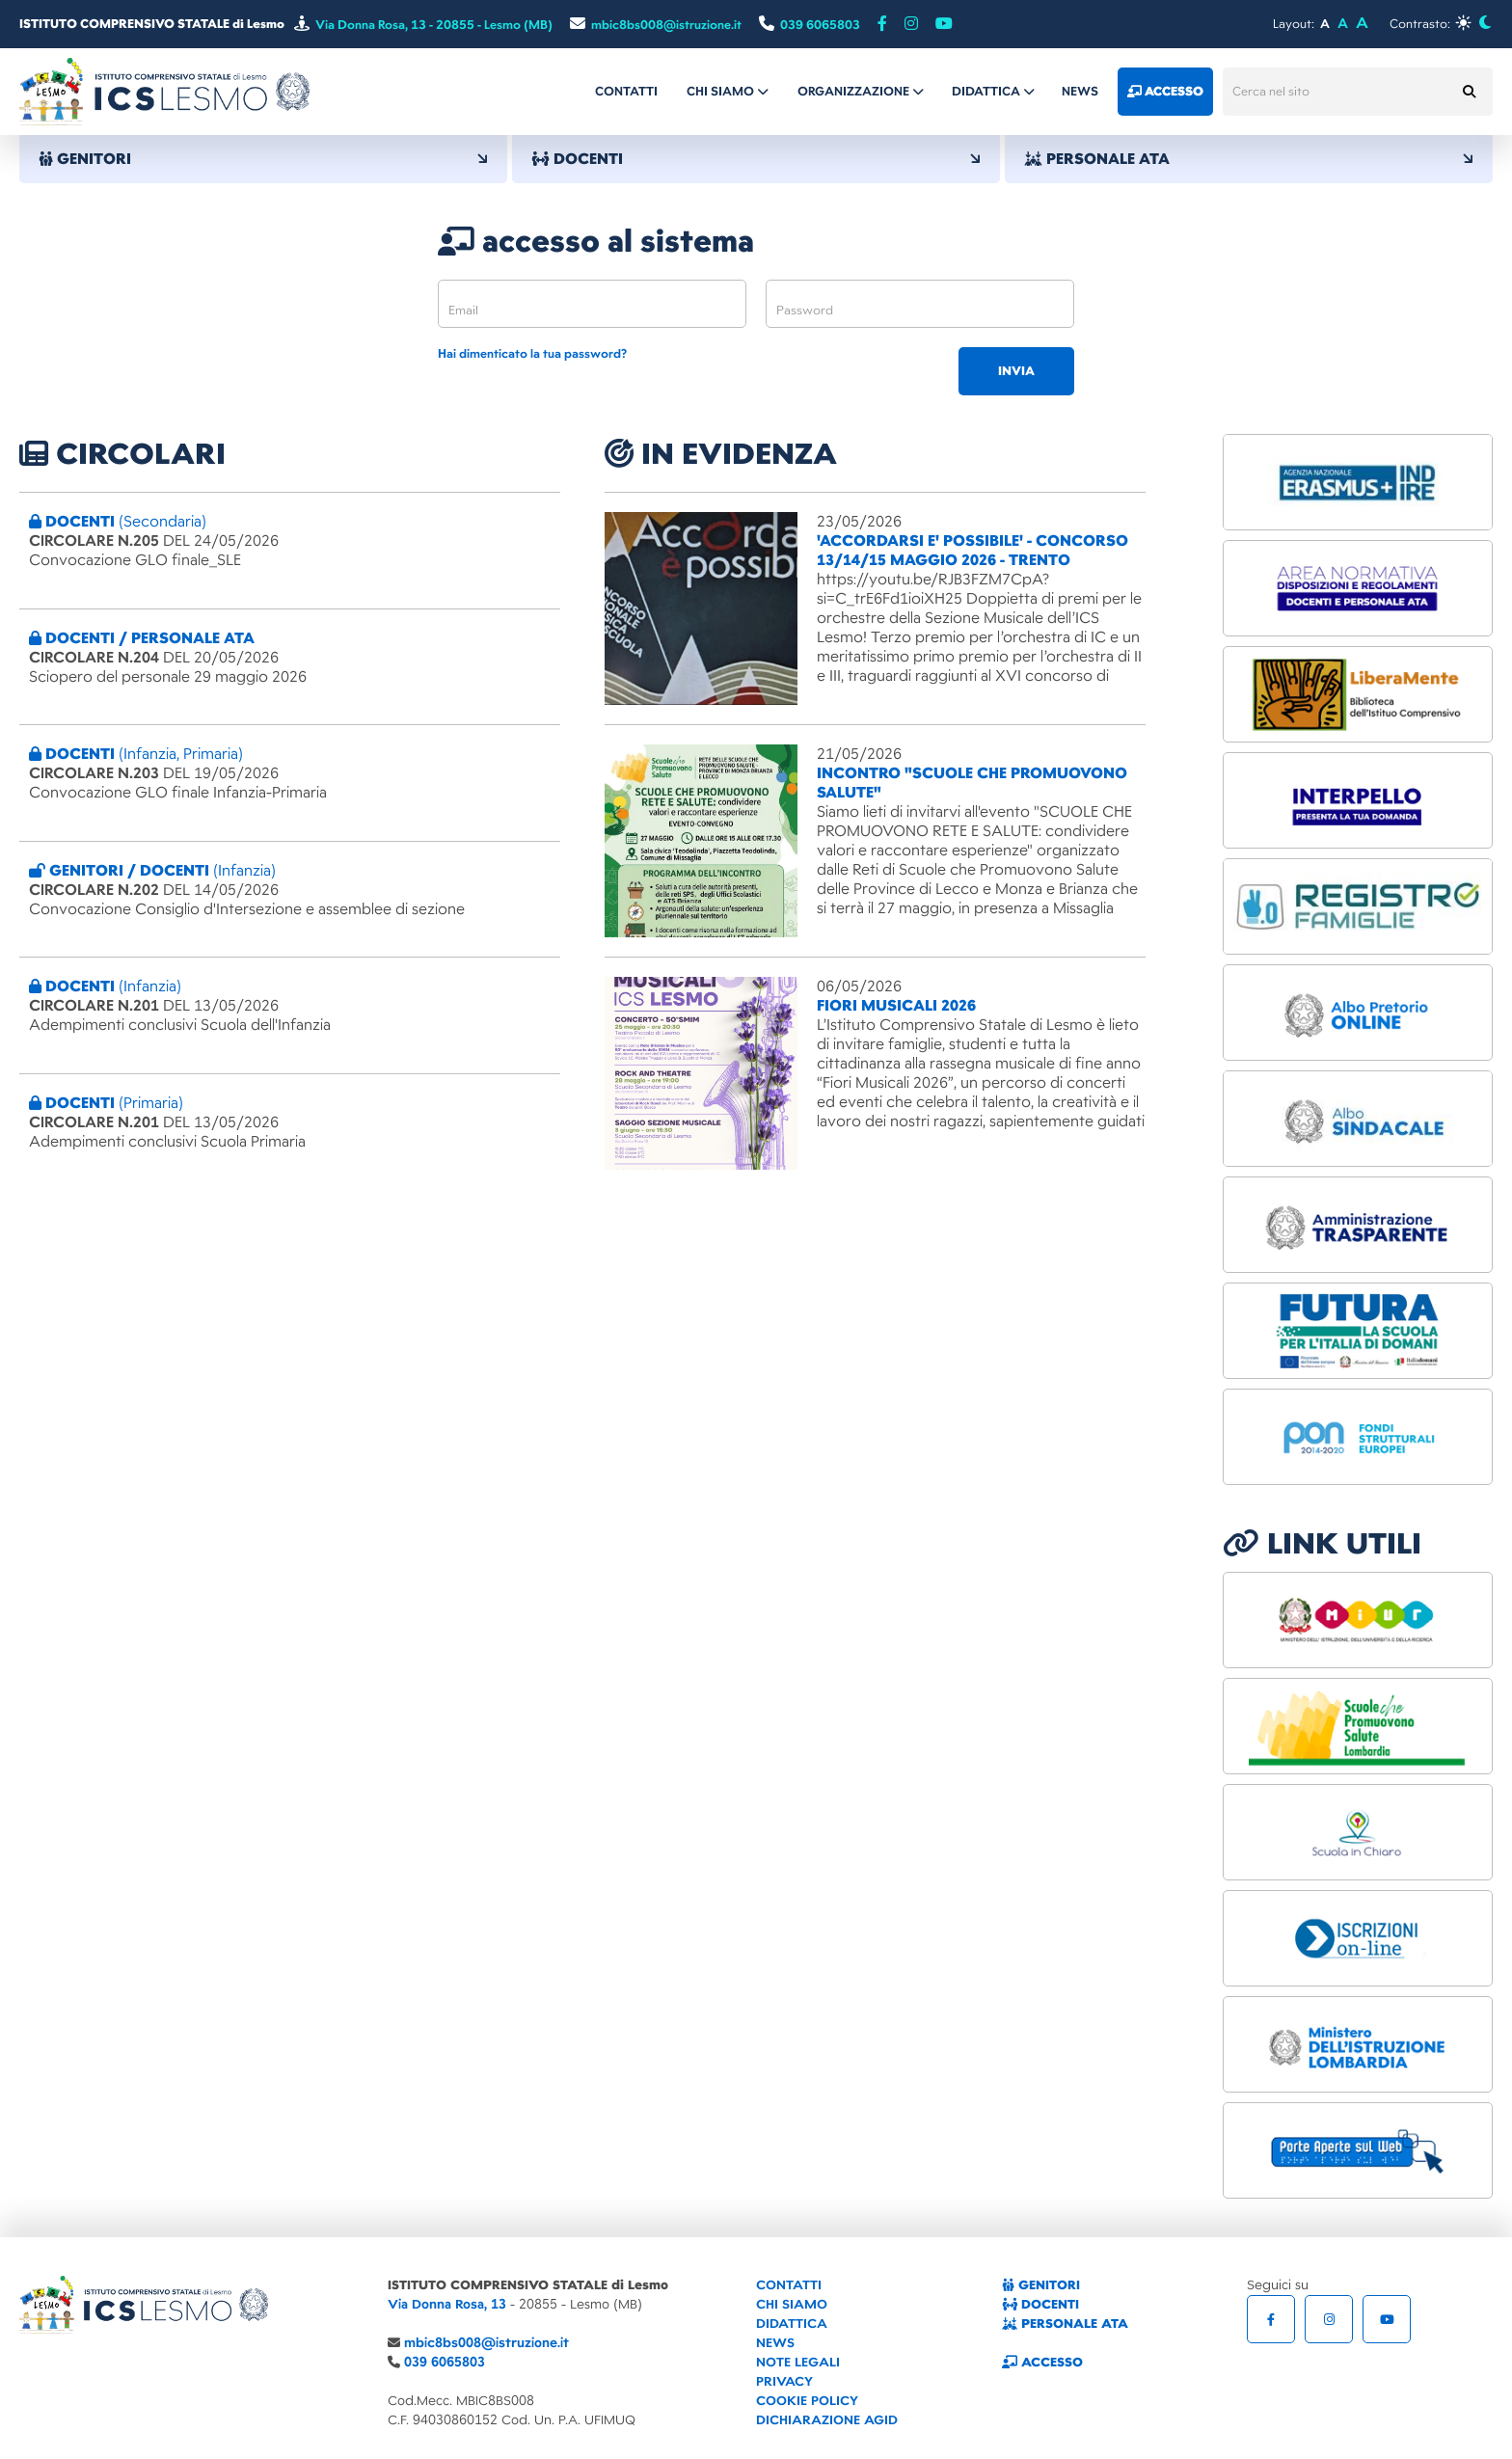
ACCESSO (1042, 2362)
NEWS (775, 2343)
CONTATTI (789, 2285)
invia (1016, 371)
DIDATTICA (791, 2323)
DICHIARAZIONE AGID (827, 2420)
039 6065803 (444, 2362)
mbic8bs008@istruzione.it (486, 2343)
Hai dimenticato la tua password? (532, 354)
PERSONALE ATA (1248, 159)
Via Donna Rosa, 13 (447, 2304)
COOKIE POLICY (807, 2400)
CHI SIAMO (791, 2304)
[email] (592, 304)
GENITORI (263, 159)
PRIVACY (784, 2381)
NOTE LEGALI (798, 2362)
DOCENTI (756, 159)
